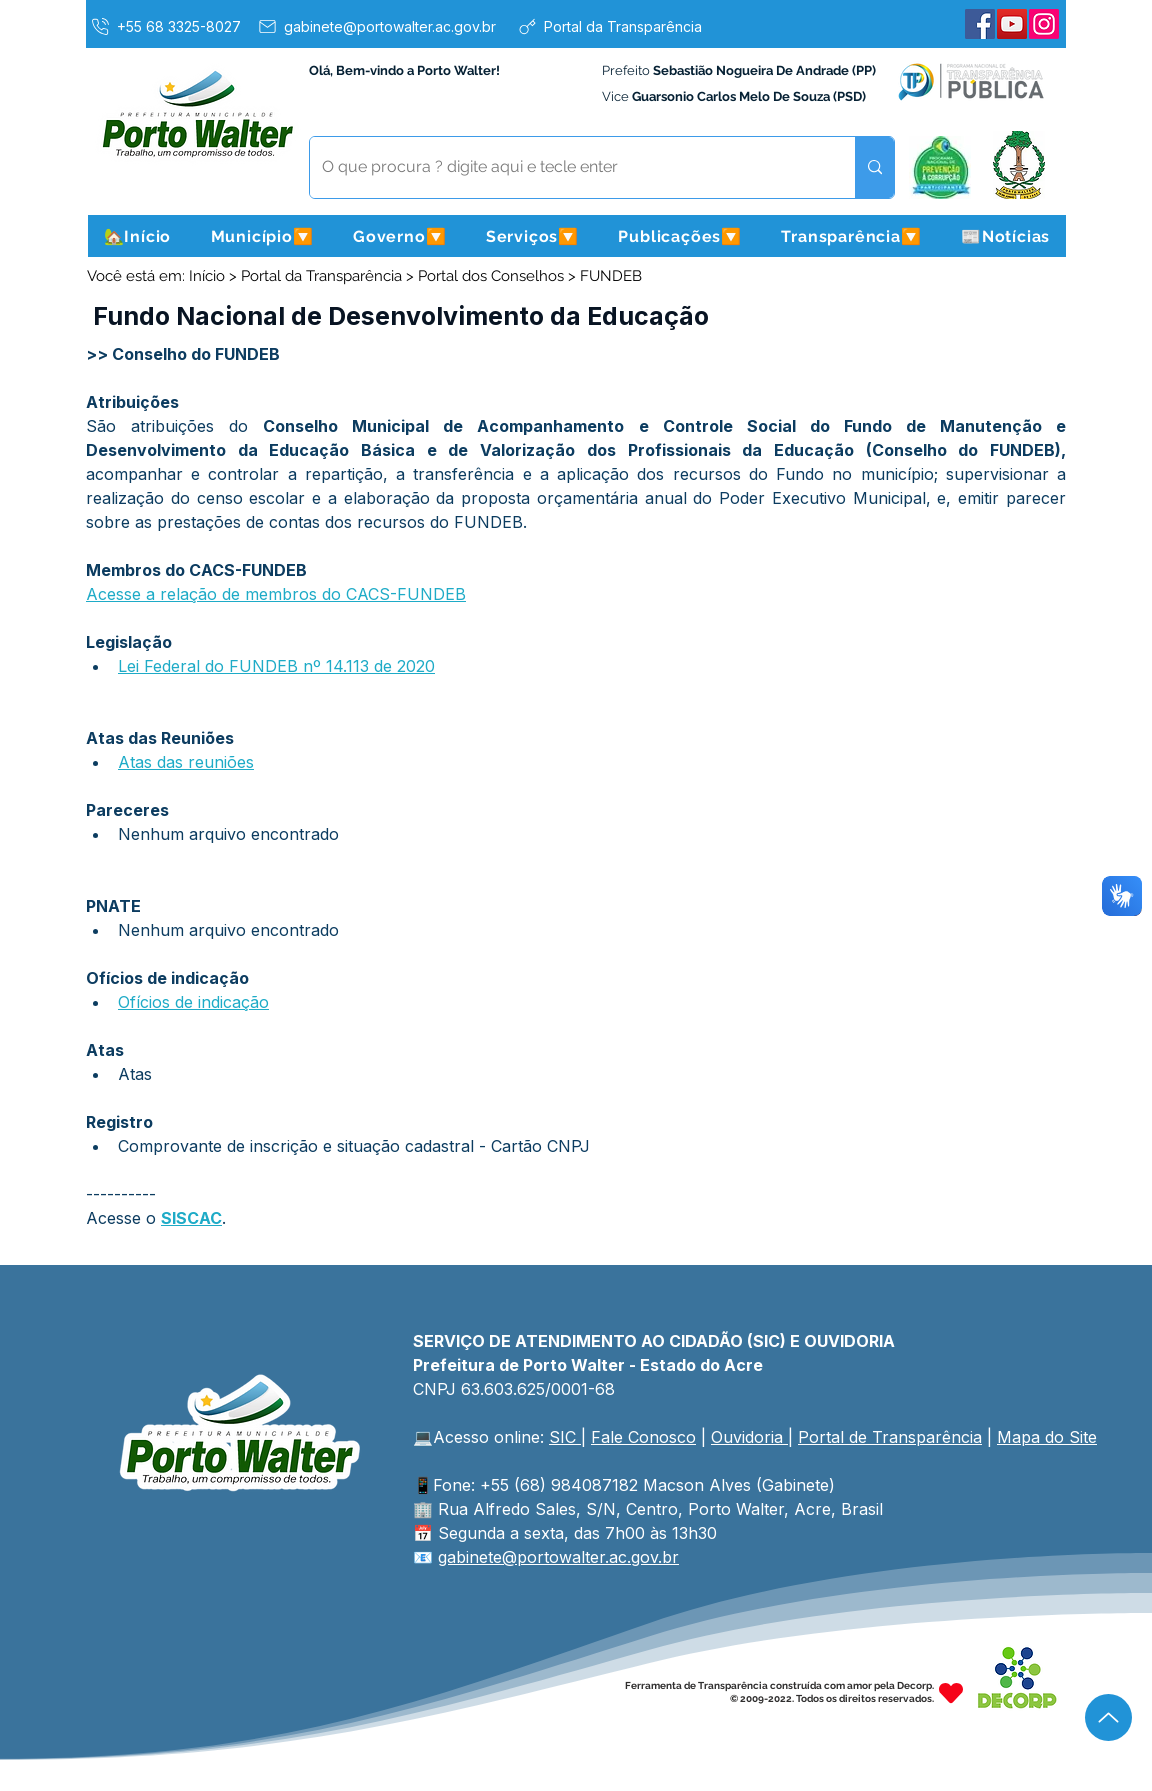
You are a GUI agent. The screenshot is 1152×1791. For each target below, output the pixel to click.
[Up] (1108, 1717)
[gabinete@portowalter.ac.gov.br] (376, 26)
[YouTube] (1012, 24)
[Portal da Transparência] (608, 26)
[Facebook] (980, 24)
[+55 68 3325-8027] (165, 26)
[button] (262, 236)
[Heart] (951, 1692)
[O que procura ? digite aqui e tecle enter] (567, 167)
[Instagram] (1044, 24)
